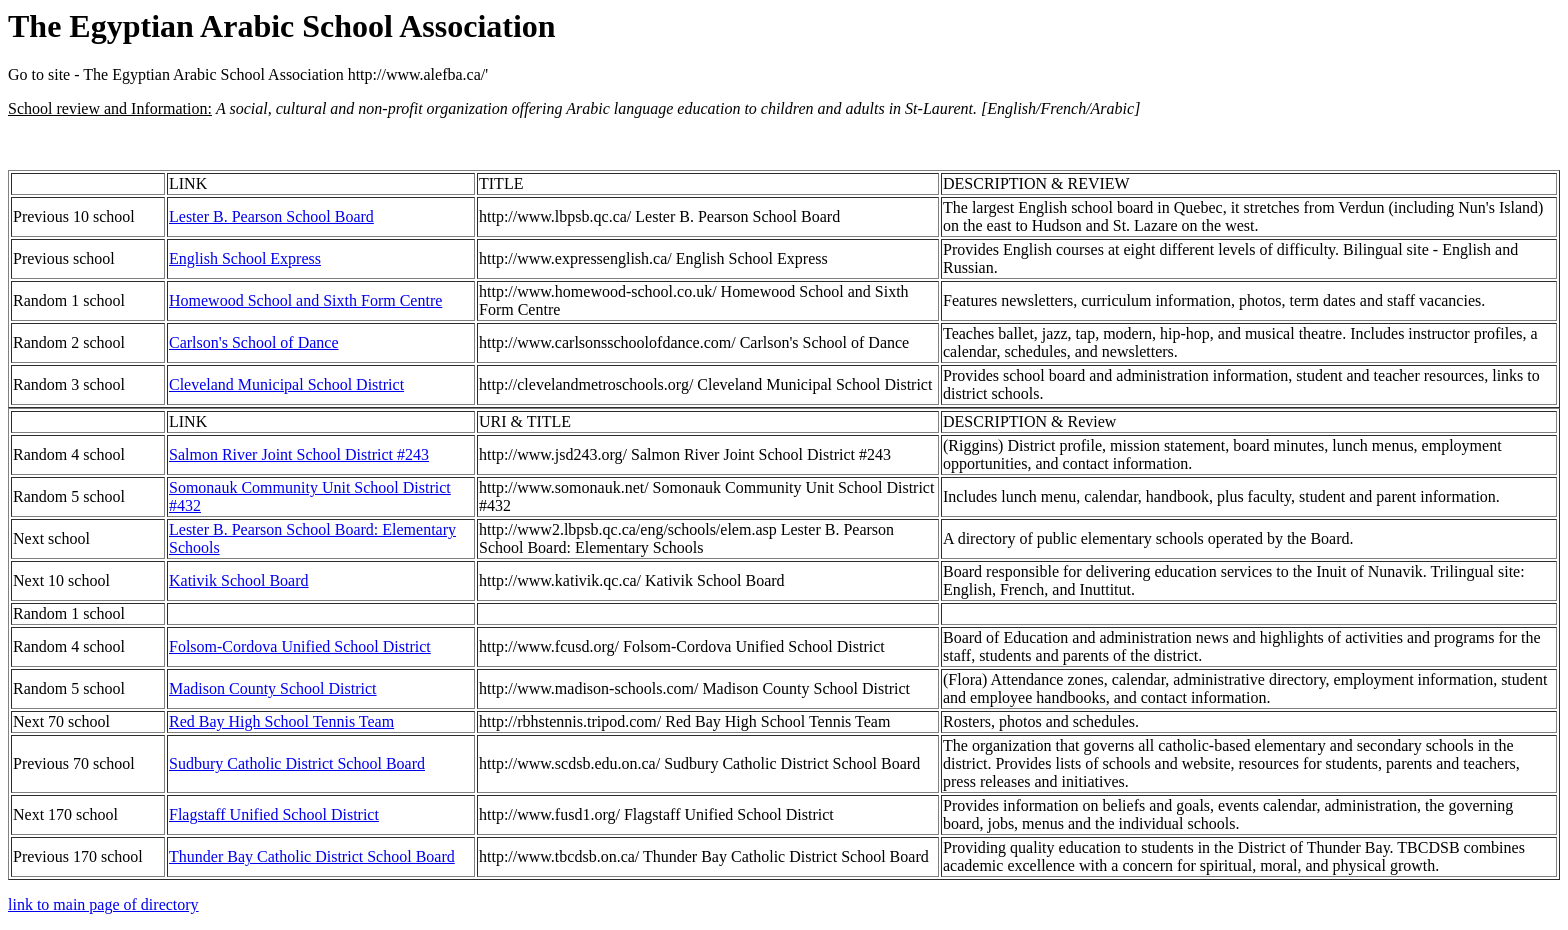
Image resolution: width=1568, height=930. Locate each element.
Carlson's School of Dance (254, 342)
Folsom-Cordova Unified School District (300, 646)
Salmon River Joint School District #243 (299, 454)
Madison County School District (273, 688)
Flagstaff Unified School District (274, 814)
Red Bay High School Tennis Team (281, 721)
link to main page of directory (103, 904)
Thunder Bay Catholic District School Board (312, 856)
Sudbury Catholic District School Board (297, 763)
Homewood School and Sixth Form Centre (305, 300)
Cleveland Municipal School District (286, 384)
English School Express (245, 258)
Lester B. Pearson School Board (271, 216)
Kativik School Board (239, 580)
